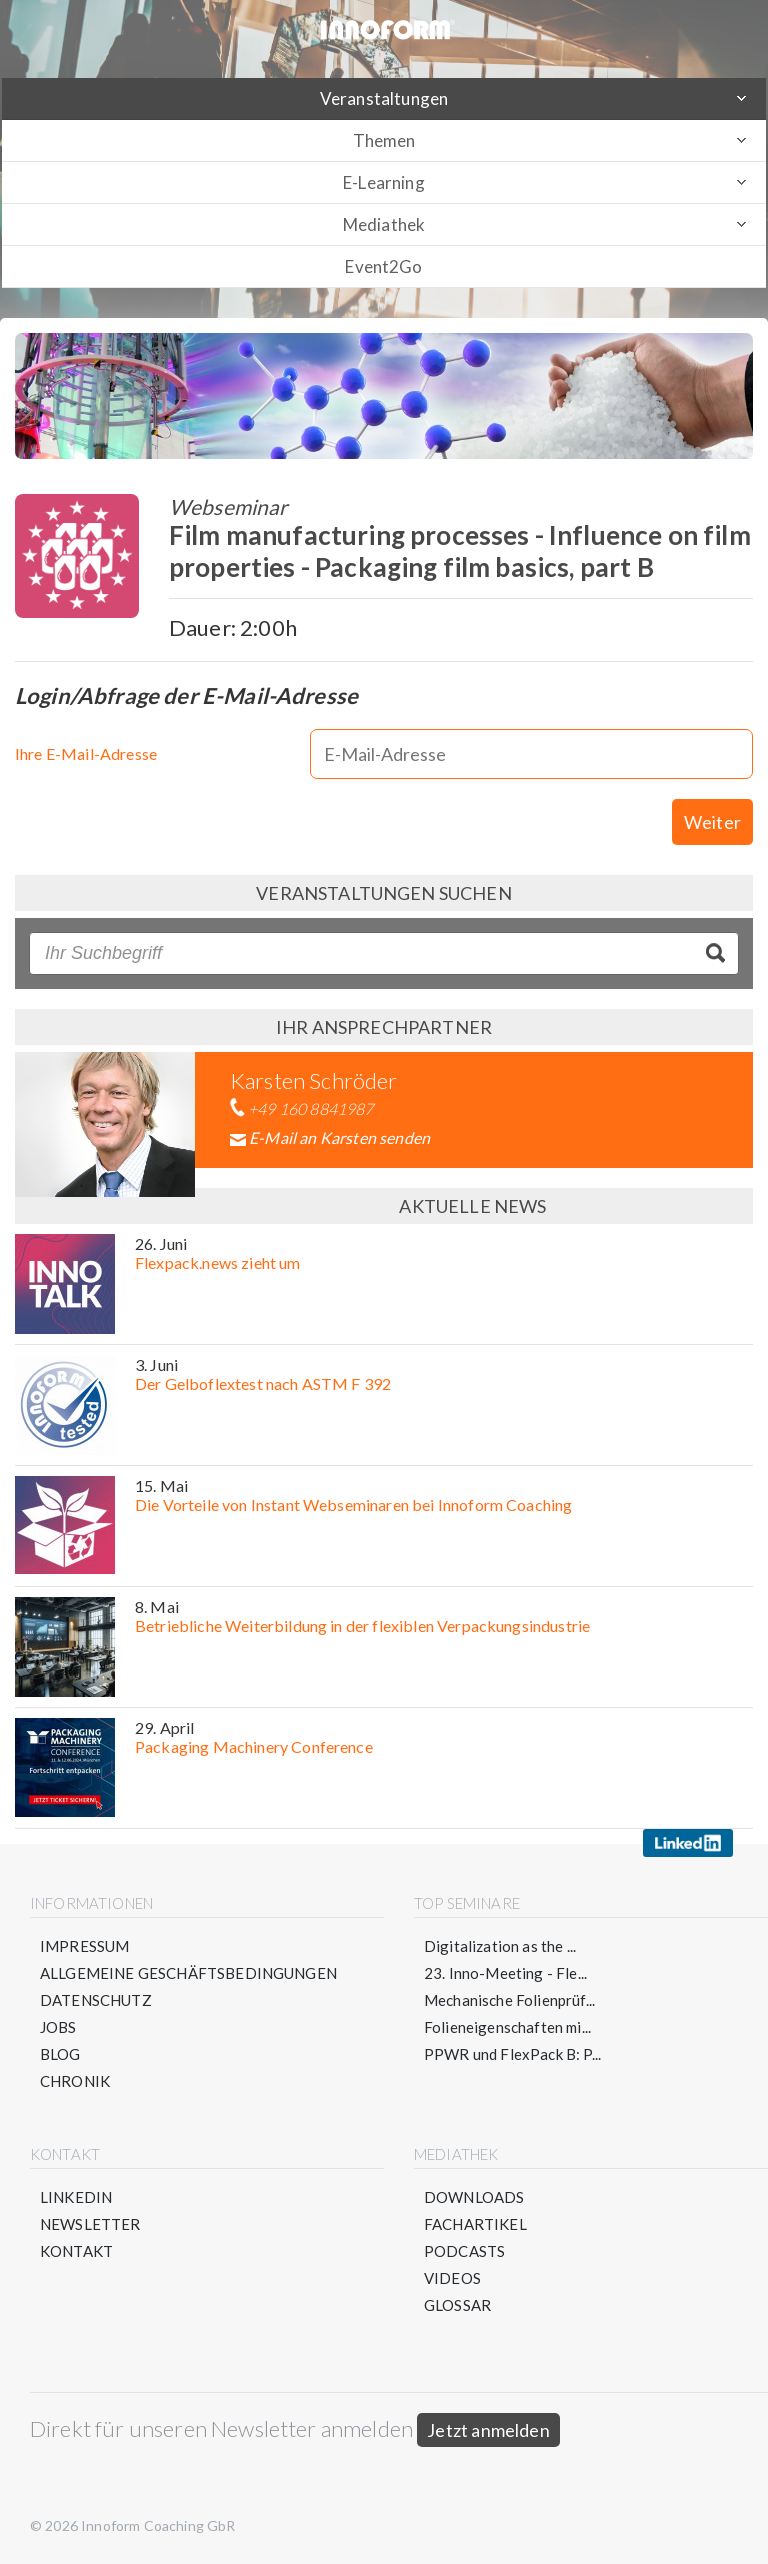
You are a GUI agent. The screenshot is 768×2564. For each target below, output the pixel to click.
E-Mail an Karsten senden (339, 1137)
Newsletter (90, 2224)
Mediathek (384, 224)
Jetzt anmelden (488, 2430)
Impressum (84, 1946)
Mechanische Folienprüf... (509, 2000)
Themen (384, 140)
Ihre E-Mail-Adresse (86, 753)
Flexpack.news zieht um (218, 1262)
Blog (60, 2054)
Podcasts (464, 2251)
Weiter (712, 822)
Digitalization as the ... (500, 1946)
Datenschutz (96, 2000)
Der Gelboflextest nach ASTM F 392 (263, 1383)
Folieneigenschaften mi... (507, 2027)
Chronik (75, 2081)
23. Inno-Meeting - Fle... (505, 1973)
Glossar (457, 2305)
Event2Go (383, 266)
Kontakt (76, 2251)
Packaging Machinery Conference (254, 1746)
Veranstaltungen (384, 98)
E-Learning (384, 182)
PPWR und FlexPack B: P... (512, 2054)
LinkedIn (76, 2197)
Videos (452, 2278)
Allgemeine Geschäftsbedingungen (188, 1973)
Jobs (58, 2027)
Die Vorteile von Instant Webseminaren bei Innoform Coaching (353, 1504)
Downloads (474, 2197)
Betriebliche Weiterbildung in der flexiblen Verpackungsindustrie (362, 1625)
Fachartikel (475, 2224)
